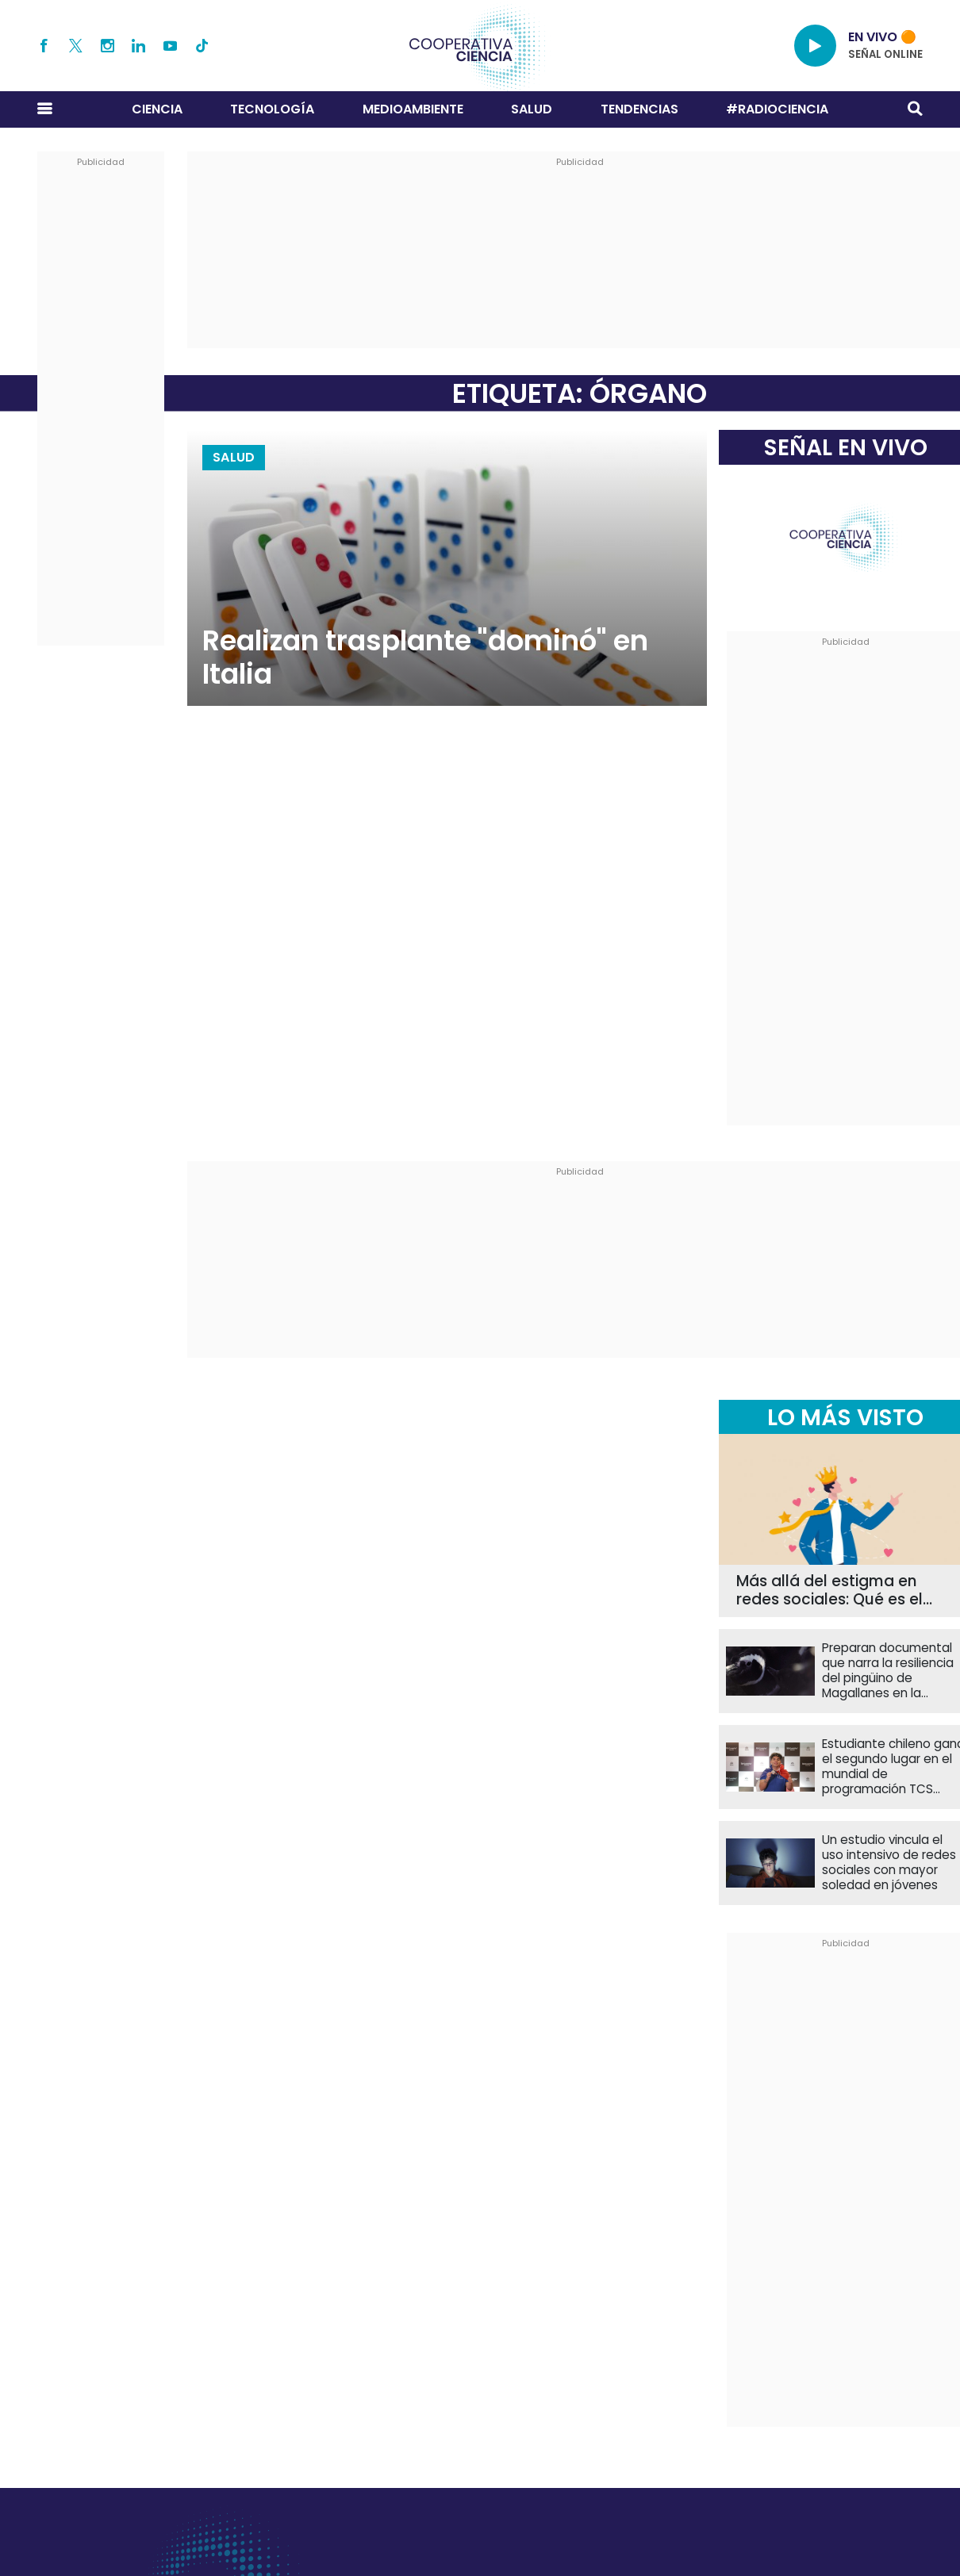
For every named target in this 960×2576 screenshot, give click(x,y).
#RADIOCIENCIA (777, 109)
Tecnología (272, 109)
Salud (531, 109)
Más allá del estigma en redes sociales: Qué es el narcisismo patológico (829, 1590)
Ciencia (157, 109)
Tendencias (639, 109)
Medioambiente (413, 109)
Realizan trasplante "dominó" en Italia (425, 657)
